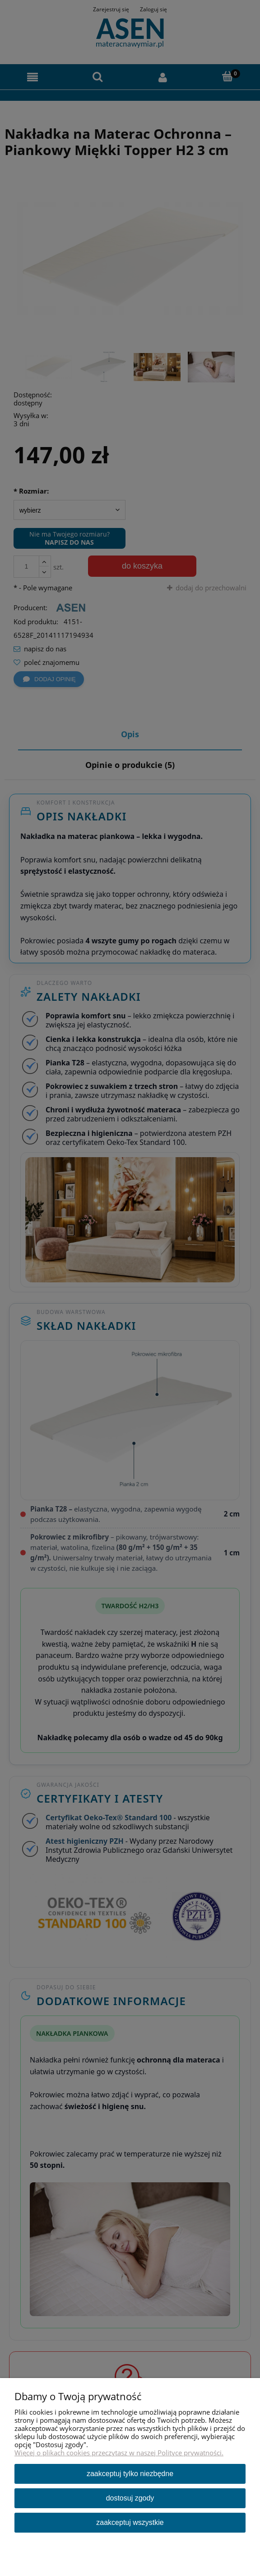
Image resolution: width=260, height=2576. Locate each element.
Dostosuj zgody (130, 2498)
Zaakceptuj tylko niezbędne (130, 2473)
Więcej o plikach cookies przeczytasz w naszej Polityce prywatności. (118, 2452)
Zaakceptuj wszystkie (129, 2522)
